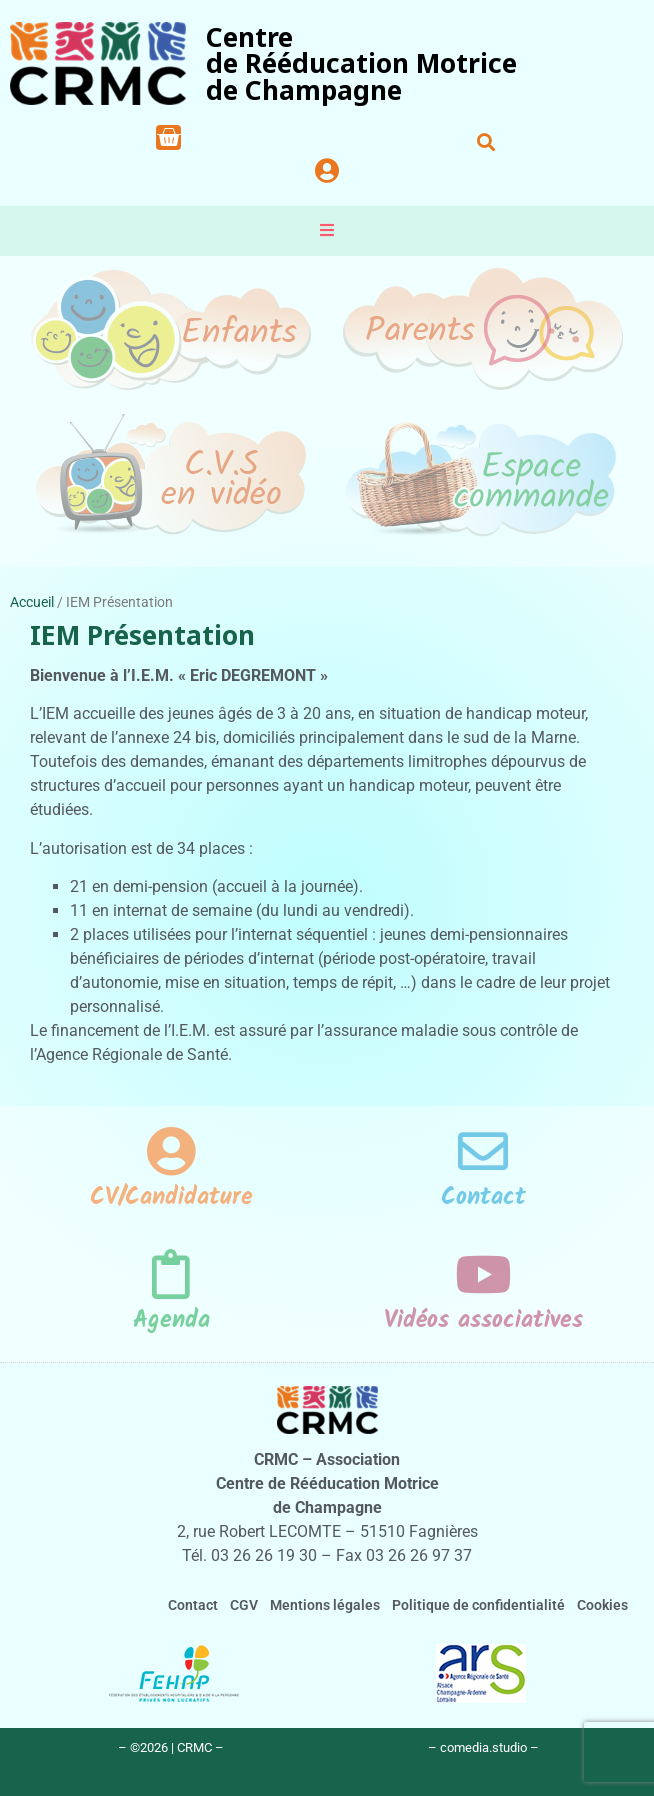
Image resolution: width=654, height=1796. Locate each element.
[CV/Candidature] (171, 1151)
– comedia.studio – (483, 1747)
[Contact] (483, 1151)
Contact (483, 1197)
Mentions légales (325, 1605)
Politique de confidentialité (478, 1605)
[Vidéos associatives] (483, 1274)
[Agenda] (171, 1274)
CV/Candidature (171, 1197)
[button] (485, 141)
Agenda (171, 1320)
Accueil (32, 602)
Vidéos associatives (483, 1320)
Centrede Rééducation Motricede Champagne (361, 63)
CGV (244, 1605)
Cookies (602, 1605)
